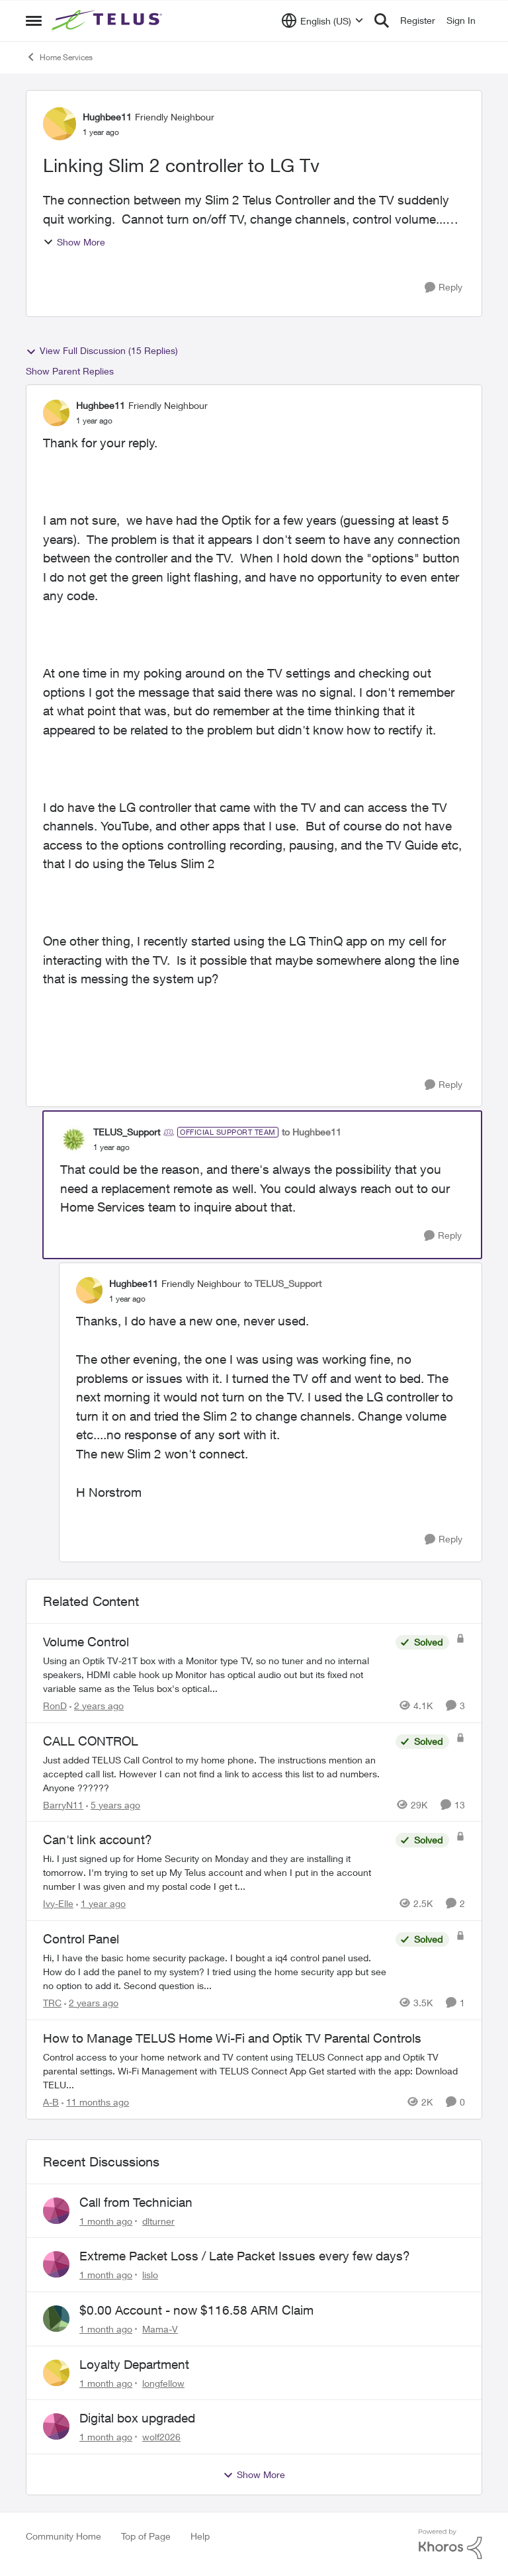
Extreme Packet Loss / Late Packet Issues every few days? (244, 2255)
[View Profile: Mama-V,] (56, 2318)
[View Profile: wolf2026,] (56, 2426)
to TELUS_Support (282, 1283)
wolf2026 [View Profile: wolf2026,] (161, 2436)
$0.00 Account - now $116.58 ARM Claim (196, 2310)
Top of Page (146, 2536)
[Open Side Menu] (33, 20)
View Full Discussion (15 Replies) (102, 351)
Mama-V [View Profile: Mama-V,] (160, 2328)
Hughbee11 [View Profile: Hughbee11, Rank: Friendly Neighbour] (107, 116)
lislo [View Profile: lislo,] (150, 2274)
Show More (74, 241)
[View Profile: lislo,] (56, 2264)
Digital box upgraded (137, 2418)
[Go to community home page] (108, 20)
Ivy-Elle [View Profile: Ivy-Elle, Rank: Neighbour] (58, 1903)
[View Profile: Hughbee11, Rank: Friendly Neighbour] (59, 123)
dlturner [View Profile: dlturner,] (158, 2220)
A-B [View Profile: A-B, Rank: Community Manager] (51, 2102)
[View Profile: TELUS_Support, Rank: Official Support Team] (73, 1139)
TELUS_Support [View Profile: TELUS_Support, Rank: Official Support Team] (126, 1131)
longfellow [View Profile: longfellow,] (163, 2382)
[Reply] (443, 287)
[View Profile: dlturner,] (56, 2211)
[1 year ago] (101, 1903)
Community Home (63, 2536)
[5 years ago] (113, 1804)
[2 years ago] (96, 1705)
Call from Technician (135, 2202)
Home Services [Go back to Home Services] (59, 57)
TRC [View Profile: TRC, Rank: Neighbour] (52, 2002)
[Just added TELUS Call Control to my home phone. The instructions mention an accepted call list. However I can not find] (216, 1773)
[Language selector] (322, 20)
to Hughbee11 (311, 1131)
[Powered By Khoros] (450, 2544)
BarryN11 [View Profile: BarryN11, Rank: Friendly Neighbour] (63, 1804)
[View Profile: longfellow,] (56, 2373)
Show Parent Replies (70, 371)
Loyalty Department (134, 2364)
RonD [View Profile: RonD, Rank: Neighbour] (55, 1705)
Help (200, 2536)
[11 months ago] (95, 2102)
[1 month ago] (105, 2220)
